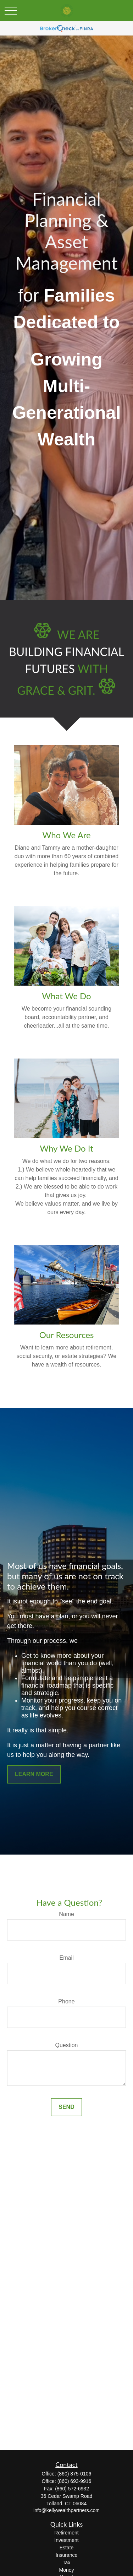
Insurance (66, 2555)
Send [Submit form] (66, 2107)
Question (66, 2045)
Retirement (66, 2533)
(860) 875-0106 (74, 2474)
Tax (67, 2562)
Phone (66, 2001)
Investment (66, 2540)
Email (66, 1958)
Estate (67, 2547)
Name (66, 1914)
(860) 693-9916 (74, 2481)
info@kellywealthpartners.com (66, 2510)
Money (66, 2570)
